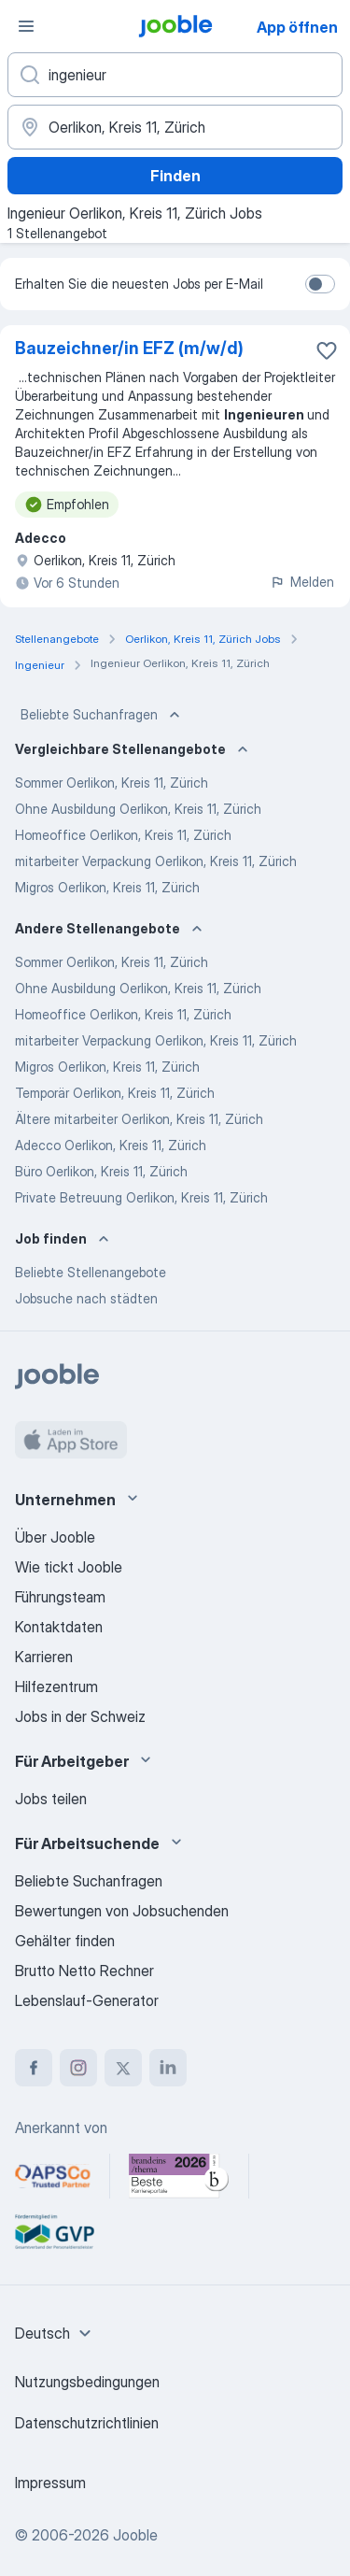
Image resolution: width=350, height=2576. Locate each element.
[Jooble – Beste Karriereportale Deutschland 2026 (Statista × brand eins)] (179, 2176)
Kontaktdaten (59, 1626)
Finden (175, 175)
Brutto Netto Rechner (84, 1970)
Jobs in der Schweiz (80, 1716)
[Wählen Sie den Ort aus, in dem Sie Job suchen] (175, 127)
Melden (302, 582)
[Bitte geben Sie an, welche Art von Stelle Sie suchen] (175, 74)
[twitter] (123, 2067)
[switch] (320, 284)
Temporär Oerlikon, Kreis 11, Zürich (115, 1093)
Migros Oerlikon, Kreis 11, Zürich (107, 887)
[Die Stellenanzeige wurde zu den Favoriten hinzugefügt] (326, 350)
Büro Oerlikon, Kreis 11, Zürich (101, 1171)
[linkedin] (168, 2067)
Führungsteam (60, 1596)
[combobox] (55, 2333)
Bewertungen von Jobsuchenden (122, 1910)
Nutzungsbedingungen (87, 2381)
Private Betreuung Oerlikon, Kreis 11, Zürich (141, 1197)
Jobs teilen (51, 1798)
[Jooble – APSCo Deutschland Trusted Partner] (53, 2176)
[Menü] (26, 26)
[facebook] (33, 2067)
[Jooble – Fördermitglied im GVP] (54, 2232)
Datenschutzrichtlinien (87, 2422)
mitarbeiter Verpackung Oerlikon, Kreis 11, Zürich (156, 861)
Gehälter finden (65, 1940)
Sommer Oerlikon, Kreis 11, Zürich (111, 782)
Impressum (50, 2482)
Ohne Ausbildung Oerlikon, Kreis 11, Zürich (138, 809)
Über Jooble (55, 1537)
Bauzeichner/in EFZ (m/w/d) (129, 348)
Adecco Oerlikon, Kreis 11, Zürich (110, 1145)
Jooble (135, 2535)
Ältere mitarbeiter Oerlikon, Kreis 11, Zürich (139, 1119)
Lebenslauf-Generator (87, 2000)
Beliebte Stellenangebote (90, 1272)
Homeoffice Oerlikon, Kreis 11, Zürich (123, 835)
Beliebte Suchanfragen (102, 714)
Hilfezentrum (56, 1686)
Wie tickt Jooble (68, 1567)
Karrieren (44, 1656)
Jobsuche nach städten (86, 1298)
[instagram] (78, 2067)
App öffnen (297, 27)
